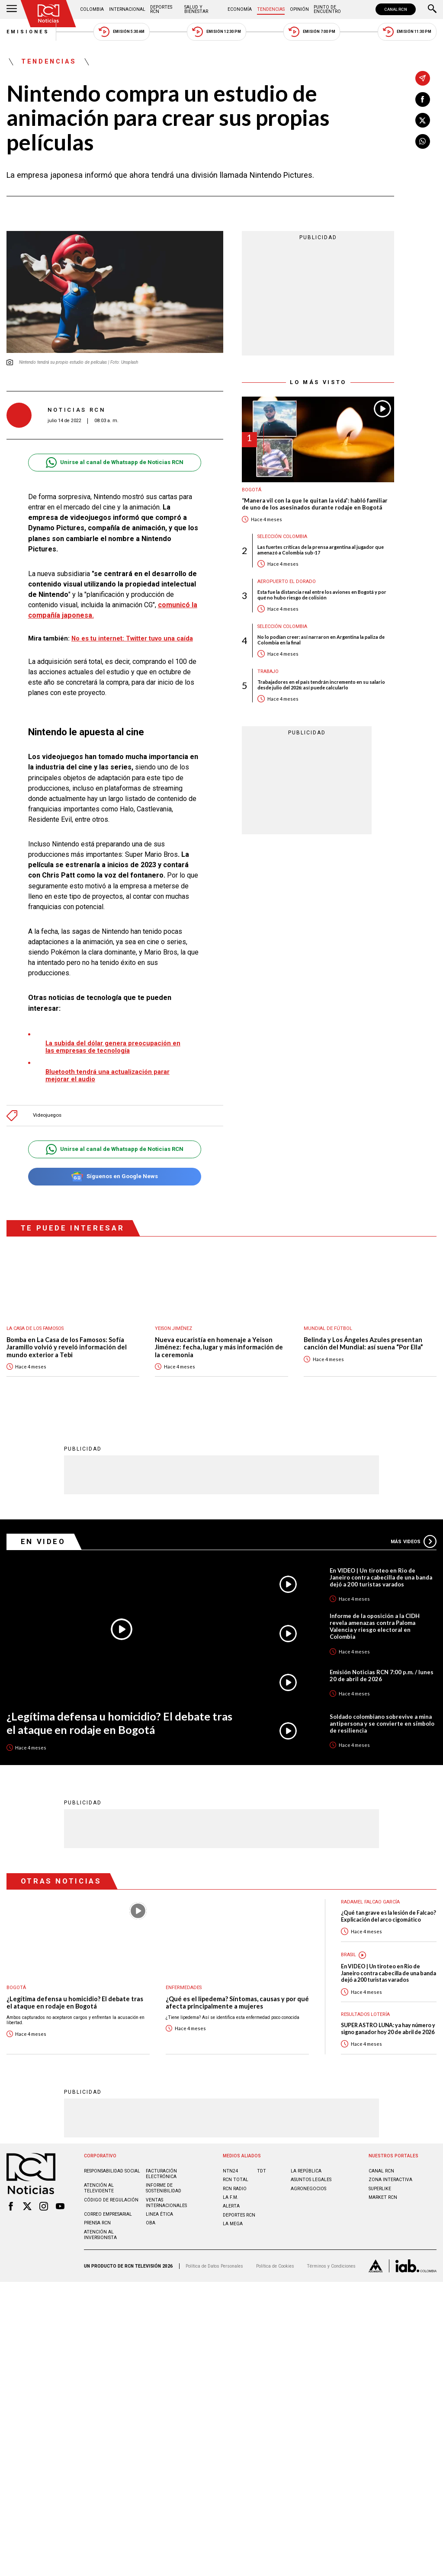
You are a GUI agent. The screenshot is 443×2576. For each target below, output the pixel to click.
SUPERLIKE (380, 2189)
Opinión (299, 9)
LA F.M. (230, 2197)
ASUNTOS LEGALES (311, 2179)
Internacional (127, 9)
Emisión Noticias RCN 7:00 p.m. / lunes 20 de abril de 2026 (381, 1675)
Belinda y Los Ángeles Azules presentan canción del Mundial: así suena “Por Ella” (363, 1343)
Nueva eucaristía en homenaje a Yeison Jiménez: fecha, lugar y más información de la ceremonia (219, 1347)
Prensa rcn (97, 2223)
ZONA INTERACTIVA (390, 2179)
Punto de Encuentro (327, 9)
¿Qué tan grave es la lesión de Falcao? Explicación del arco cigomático (388, 1916)
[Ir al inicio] (48, 13)
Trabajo (268, 671)
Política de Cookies (275, 2266)
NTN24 (230, 2171)
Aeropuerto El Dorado (286, 581)
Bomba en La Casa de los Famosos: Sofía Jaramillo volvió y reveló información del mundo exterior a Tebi (66, 1347)
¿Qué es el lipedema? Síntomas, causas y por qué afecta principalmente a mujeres (237, 2002)
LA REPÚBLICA (306, 2171)
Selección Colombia (282, 536)
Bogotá (251, 490)
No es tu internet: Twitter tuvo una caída (132, 638)
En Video (43, 1541)
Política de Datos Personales (214, 2266)
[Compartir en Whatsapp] (422, 141)
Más (414, 1541)
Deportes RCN (161, 9)
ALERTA (231, 2206)
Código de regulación (111, 2200)
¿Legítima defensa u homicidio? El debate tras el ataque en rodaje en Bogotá (119, 1723)
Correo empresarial (108, 2214)
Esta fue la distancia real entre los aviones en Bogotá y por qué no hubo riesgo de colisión (321, 594)
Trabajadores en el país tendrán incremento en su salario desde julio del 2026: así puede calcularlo (321, 684)
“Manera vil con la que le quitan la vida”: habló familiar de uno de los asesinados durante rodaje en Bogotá (315, 504)
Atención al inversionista (100, 2234)
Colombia (92, 9)
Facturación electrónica (161, 2173)
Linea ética (159, 2214)
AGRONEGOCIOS (308, 2189)
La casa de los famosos (35, 1328)
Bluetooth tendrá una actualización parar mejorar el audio (107, 1075)
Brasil (348, 1955)
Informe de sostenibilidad (163, 2188)
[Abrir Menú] (11, 9)
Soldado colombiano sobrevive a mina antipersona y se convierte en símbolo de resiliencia (382, 1723)
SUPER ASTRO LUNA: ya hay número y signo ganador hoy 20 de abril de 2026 (388, 2028)
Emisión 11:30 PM (407, 31)
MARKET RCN (383, 2197)
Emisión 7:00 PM (312, 31)
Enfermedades (184, 1987)
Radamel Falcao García (370, 1902)
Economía (240, 9)
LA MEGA (233, 2224)
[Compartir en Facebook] (422, 99)
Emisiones (28, 32)
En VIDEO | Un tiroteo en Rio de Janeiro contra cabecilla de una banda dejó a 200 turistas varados (381, 1577)
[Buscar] (432, 9)
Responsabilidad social (112, 2171)
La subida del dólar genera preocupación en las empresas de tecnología (112, 1046)
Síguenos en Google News (114, 1176)
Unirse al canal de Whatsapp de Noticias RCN (114, 462)
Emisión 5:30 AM (121, 31)
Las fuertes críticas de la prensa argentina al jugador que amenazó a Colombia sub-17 (320, 549)
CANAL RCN (395, 9)
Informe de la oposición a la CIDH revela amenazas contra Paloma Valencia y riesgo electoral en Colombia (375, 1626)
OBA (150, 2223)
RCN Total (235, 2179)
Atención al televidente (99, 2188)
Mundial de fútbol (328, 1328)
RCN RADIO (235, 2189)
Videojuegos (47, 1115)
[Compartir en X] (422, 120)
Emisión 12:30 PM (216, 31)
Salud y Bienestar (196, 9)
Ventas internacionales (166, 2202)
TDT (261, 2171)
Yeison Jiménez (173, 1328)
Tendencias (271, 9)
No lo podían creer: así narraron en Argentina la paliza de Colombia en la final (321, 639)
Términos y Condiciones (331, 2266)
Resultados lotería (365, 2014)
